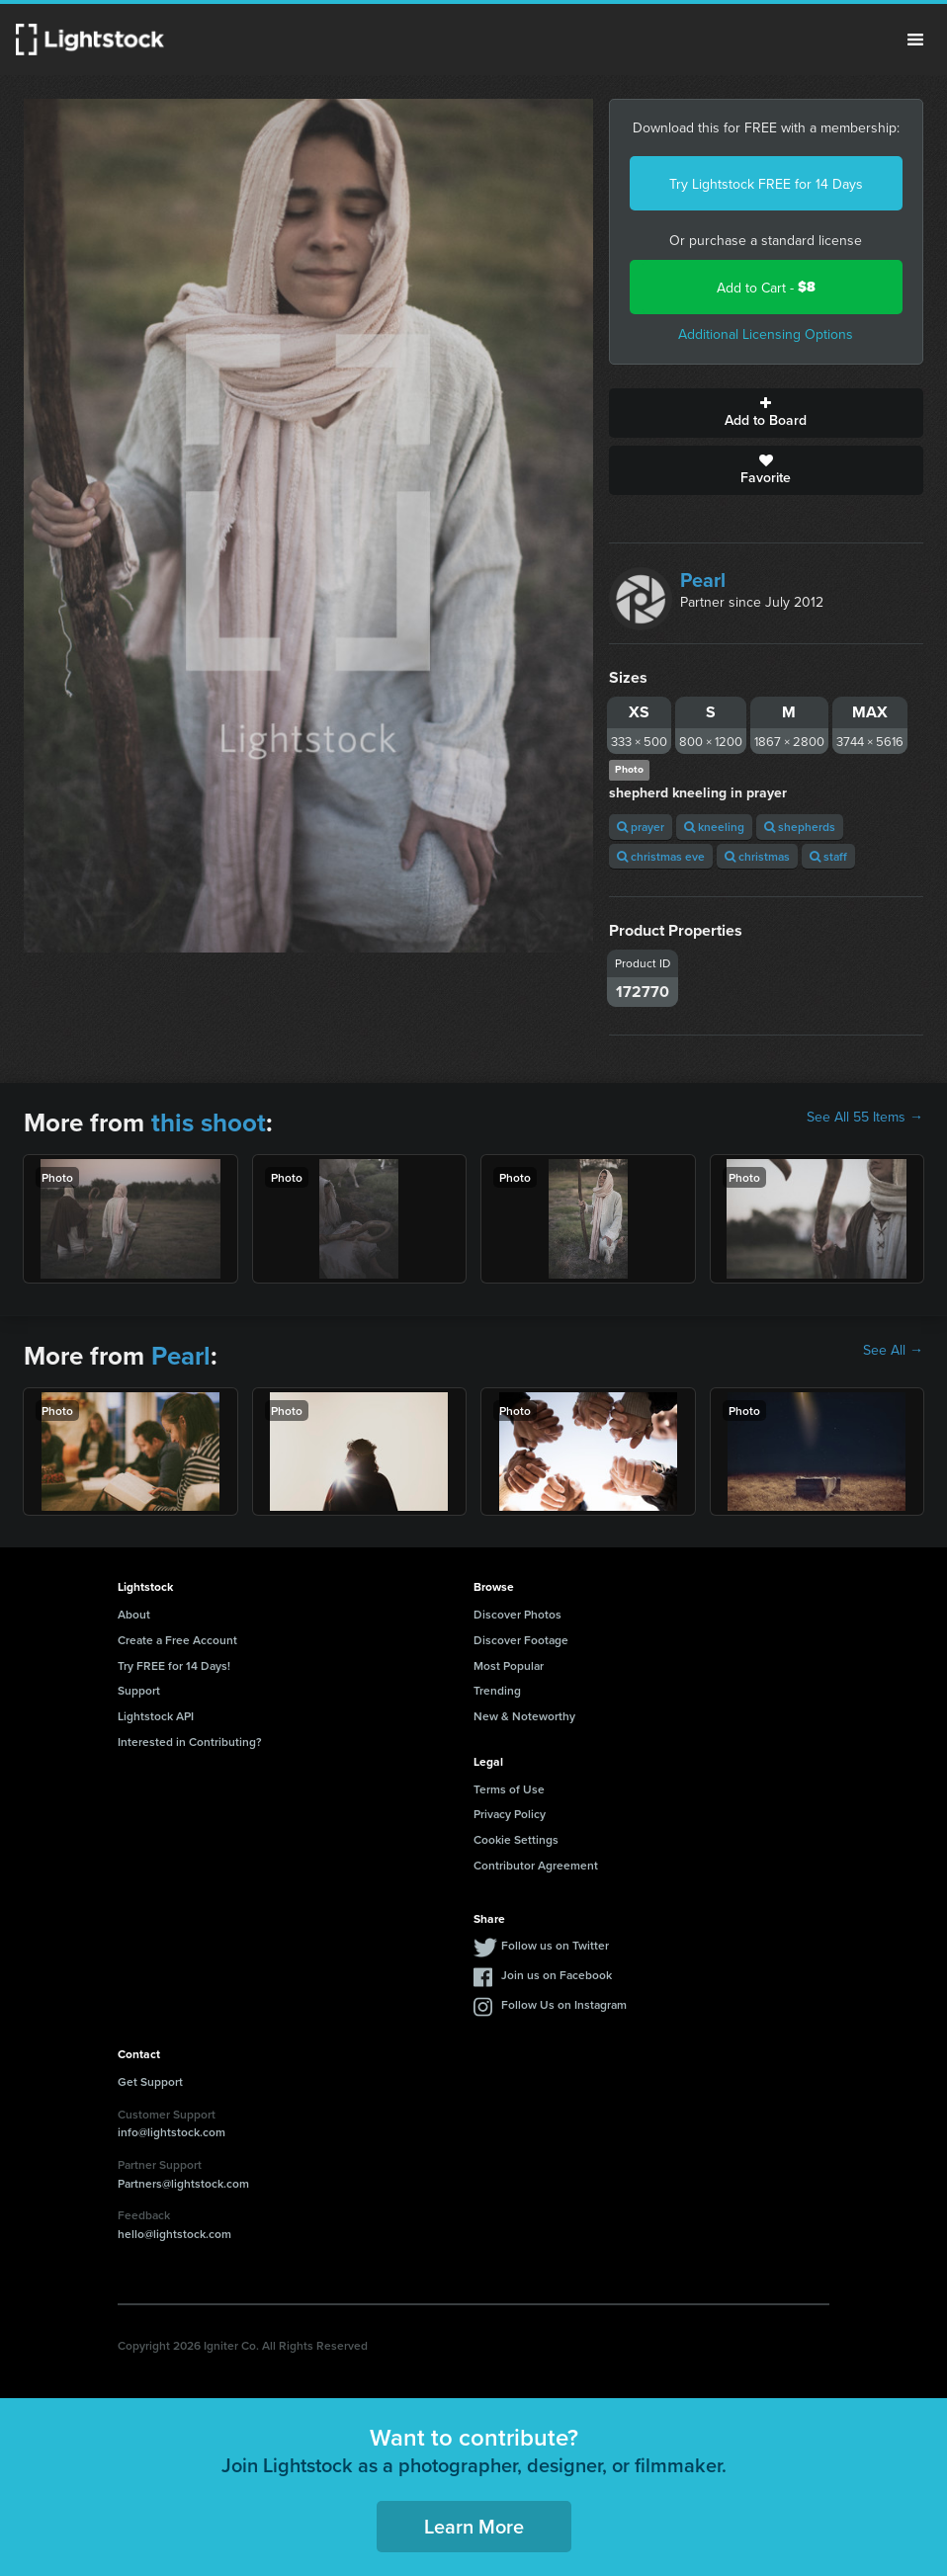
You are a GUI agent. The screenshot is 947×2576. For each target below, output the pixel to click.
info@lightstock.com (171, 2131)
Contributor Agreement (536, 1865)
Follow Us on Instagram (564, 2004)
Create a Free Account (177, 1639)
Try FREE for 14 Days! (174, 1665)
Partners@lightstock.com (183, 2183)
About (134, 1614)
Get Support (150, 2081)
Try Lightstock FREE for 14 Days (766, 184)
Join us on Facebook (556, 1974)
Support (139, 1690)
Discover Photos (517, 1614)
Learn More (474, 2526)
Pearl (703, 579)
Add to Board (767, 413)
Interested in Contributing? (190, 1741)
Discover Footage (521, 1639)
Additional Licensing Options (765, 334)
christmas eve (661, 856)
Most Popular (509, 1665)
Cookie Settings (516, 1839)
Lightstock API (156, 1715)
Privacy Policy (510, 1813)
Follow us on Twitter (555, 1945)
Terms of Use (509, 1789)
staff (828, 856)
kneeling (714, 826)
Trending (497, 1690)
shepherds (799, 826)
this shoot (208, 1122)
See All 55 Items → (865, 1116)
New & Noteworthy (524, 1715)
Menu (915, 39)
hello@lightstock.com (174, 2233)
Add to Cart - (766, 287)
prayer (640, 826)
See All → (893, 1350)
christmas (757, 856)
